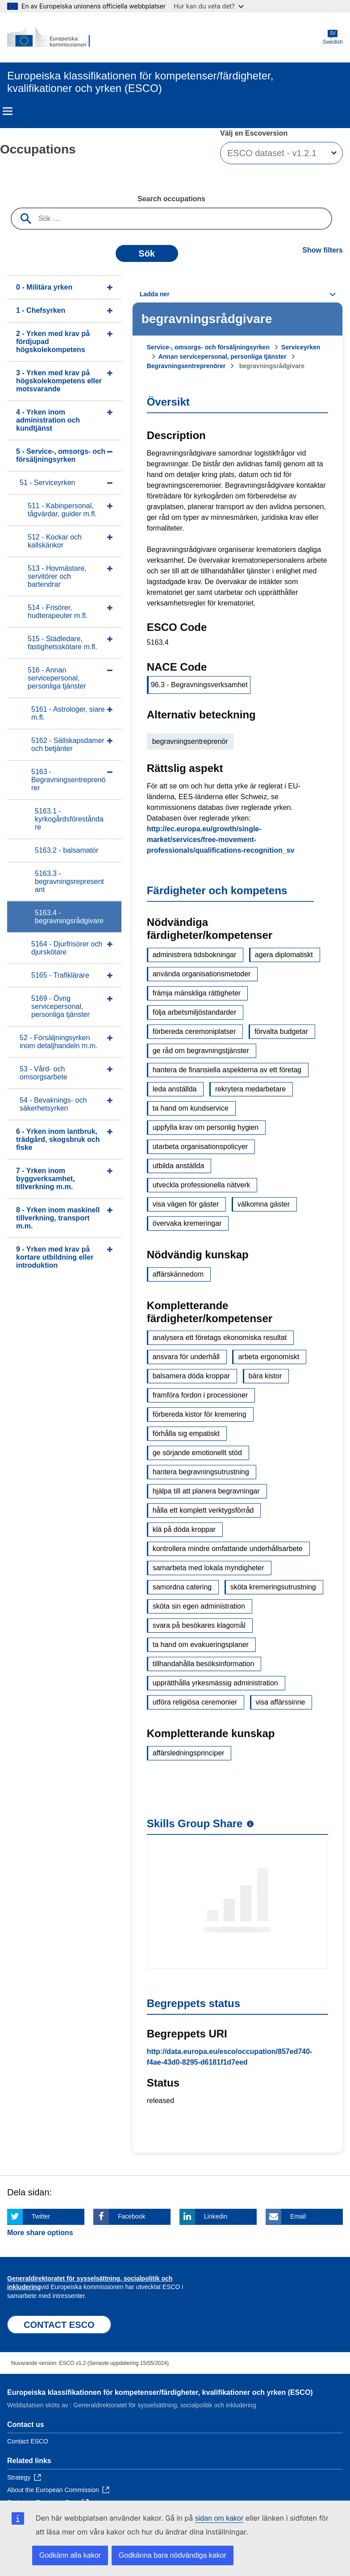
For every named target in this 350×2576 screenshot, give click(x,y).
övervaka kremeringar (187, 1223)
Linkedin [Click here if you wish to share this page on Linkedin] (215, 2216)
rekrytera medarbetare (250, 1089)
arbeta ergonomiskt (268, 1357)
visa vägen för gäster (186, 1204)
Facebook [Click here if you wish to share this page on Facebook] (131, 2216)
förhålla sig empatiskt (186, 1433)
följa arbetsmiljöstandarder (195, 1012)
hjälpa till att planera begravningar (206, 1491)
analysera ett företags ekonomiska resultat (220, 1337)
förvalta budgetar (281, 1031)
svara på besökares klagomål (199, 1625)
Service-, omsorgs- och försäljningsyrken (208, 347)
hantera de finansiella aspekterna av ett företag (227, 1070)
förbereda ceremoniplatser (194, 1031)
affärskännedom (178, 1274)
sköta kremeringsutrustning (273, 1587)
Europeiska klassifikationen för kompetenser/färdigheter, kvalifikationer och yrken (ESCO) (160, 2392)
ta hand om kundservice (191, 1108)
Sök (146, 253)
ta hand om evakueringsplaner (201, 1644)
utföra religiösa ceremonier (195, 1702)
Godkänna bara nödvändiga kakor (172, 2555)
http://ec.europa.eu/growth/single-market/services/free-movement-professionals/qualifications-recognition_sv (221, 839)
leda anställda (175, 1089)
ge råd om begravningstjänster (201, 1050)
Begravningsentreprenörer (186, 365)
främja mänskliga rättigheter (197, 993)
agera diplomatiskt (284, 954)
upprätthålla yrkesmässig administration (215, 1683)
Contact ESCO (27, 2441)
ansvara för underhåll (186, 1357)
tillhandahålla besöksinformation (203, 1664)
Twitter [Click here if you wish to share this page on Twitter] (41, 2216)
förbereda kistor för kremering (199, 1414)
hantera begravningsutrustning (201, 1472)
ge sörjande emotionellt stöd (197, 1452)
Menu (7, 111)
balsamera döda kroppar (191, 1376)
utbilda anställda (178, 1166)
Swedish (333, 37)
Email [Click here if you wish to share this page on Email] (298, 2216)
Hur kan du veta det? (209, 6)
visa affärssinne (280, 1702)
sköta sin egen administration (199, 1606)
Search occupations (171, 199)
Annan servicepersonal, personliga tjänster (222, 356)
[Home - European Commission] (50, 37)
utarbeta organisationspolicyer (200, 1146)
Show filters (322, 250)
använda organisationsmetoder (202, 974)
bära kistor (265, 1376)
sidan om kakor (219, 2518)
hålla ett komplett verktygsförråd (203, 1510)
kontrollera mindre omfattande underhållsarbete (228, 1548)
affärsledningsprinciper (189, 1753)
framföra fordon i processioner (200, 1395)
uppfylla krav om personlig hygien (205, 1127)
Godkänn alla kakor (70, 2555)
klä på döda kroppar (184, 1529)
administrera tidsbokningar (195, 954)
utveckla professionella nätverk (201, 1185)
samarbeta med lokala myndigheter (208, 1568)
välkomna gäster (264, 1204)
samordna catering (182, 1587)
